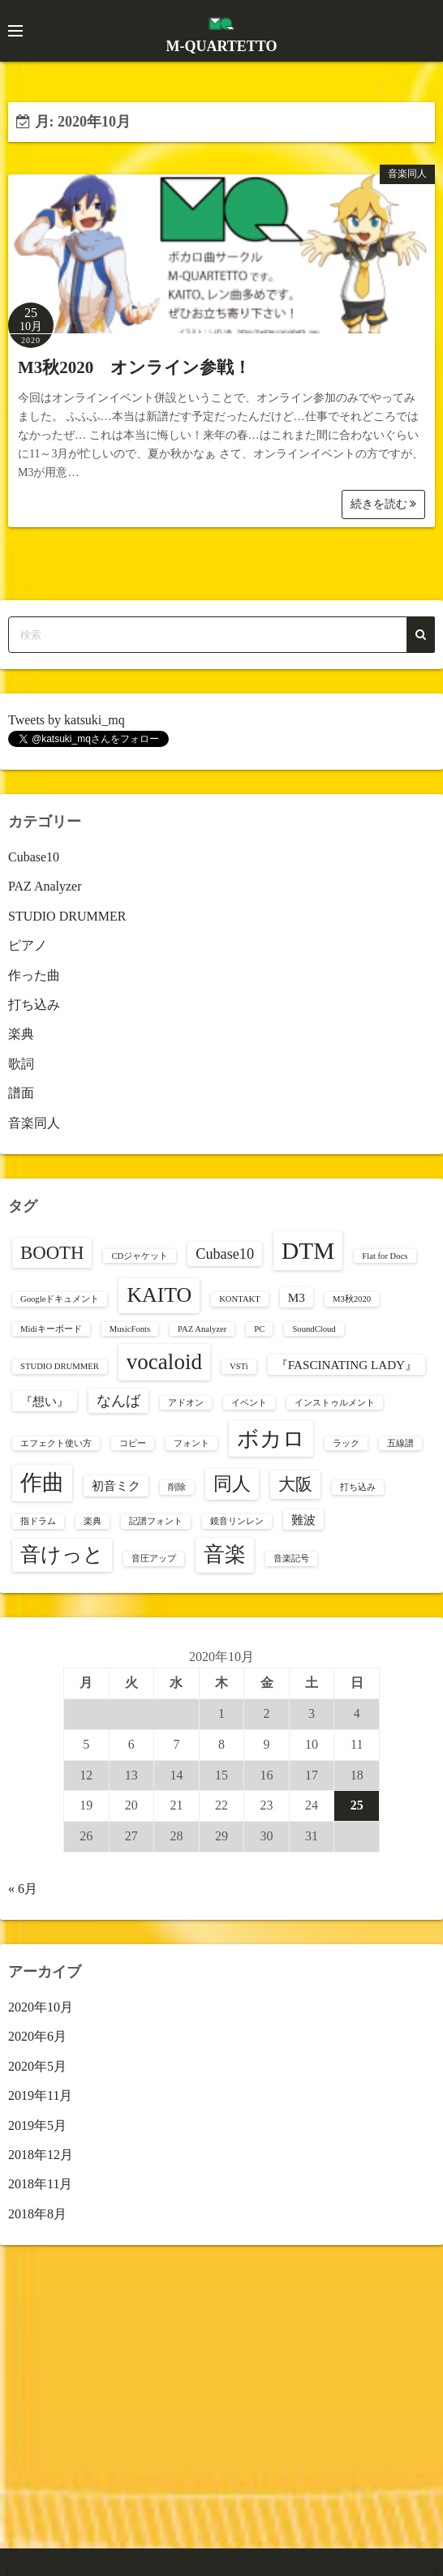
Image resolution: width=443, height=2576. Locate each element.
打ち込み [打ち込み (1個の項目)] (358, 1487)
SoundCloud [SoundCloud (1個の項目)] (313, 1328)
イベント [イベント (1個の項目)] (249, 1402)
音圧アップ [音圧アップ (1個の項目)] (153, 1558)
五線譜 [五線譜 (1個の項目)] (400, 1443)
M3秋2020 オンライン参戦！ (134, 367)
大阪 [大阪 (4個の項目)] (295, 1484)
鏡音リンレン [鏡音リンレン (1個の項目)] (237, 1521)
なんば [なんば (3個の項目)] (118, 1401)
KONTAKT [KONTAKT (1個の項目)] (239, 1298)
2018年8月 (37, 2214)
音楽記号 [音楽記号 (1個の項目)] (291, 1558)
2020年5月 (37, 2066)
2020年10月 (40, 2007)
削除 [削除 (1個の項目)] (177, 1487)
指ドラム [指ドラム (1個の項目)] (38, 1521)
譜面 (21, 1093)
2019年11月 (40, 2095)
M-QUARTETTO (221, 46)
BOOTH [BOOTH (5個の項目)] (52, 1253)
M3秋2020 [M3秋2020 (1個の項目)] (352, 1298)
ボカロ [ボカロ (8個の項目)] (271, 1439)
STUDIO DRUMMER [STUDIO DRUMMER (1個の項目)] (59, 1366)
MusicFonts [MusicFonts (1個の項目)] (130, 1328)
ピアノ (27, 945)
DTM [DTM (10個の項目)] (308, 1251)
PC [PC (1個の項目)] (259, 1328)
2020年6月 (37, 2036)
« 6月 (22, 1889)
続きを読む (384, 504)
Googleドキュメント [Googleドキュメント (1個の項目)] (59, 1298)
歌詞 (21, 1064)
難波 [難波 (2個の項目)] (303, 1519)
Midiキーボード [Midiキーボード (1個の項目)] (51, 1328)
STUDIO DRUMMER (67, 916)
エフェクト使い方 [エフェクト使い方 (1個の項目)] (56, 1443)
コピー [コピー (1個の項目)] (132, 1443)
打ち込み (34, 1004)
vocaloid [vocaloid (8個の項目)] (164, 1362)
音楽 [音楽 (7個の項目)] (225, 1554)
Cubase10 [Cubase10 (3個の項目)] (225, 1254)
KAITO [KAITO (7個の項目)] (159, 1295)
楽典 (21, 1034)
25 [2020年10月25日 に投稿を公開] (357, 1805)
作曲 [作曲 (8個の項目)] (42, 1482)
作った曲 (34, 975)
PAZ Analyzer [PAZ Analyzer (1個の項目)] (202, 1328)
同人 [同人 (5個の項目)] (232, 1484)
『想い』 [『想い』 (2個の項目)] (44, 1401)
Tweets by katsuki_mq (66, 720)
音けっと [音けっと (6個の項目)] (62, 1554)
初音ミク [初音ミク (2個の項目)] (116, 1485)
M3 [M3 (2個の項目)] (296, 1297)
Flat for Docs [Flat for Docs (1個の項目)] (384, 1256)
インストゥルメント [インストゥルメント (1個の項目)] (335, 1402)
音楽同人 (407, 173)
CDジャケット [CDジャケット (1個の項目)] (139, 1256)
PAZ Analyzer (45, 886)
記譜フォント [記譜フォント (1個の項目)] (156, 1521)
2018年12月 (40, 2155)
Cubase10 (33, 857)
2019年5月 (37, 2125)
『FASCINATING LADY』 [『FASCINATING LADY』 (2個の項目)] (346, 1365)
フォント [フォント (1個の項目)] (191, 1443)
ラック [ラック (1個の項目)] (346, 1443)
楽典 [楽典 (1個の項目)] (92, 1521)
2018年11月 (40, 2184)
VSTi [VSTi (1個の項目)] (239, 1366)
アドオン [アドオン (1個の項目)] (186, 1402)
